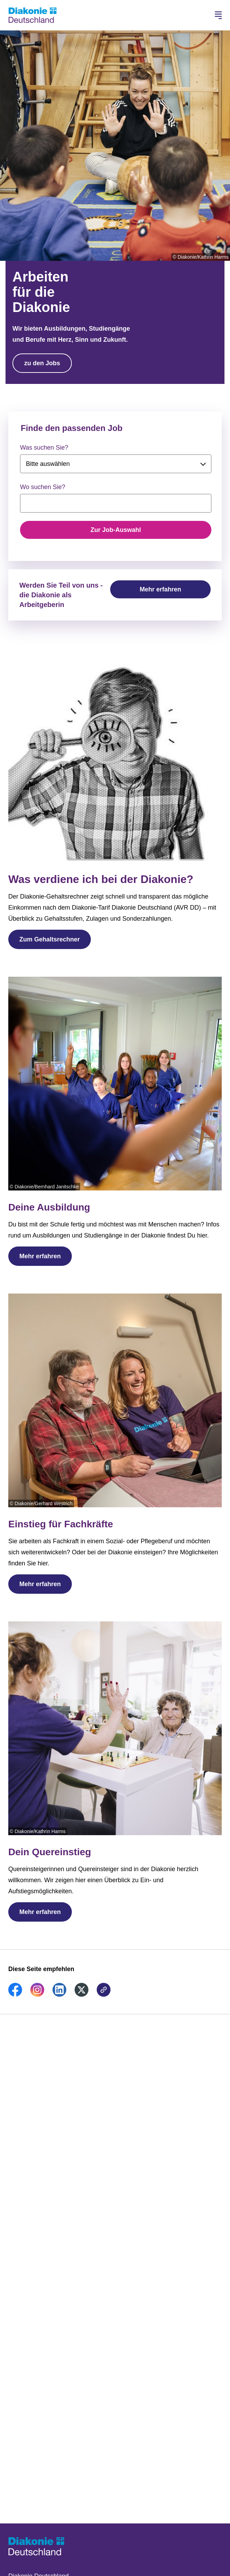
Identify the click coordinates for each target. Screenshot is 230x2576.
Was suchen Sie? (44, 447)
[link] (15, 1994)
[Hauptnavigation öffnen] (218, 15)
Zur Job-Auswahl (115, 529)
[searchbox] (115, 503)
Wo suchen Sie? (42, 487)
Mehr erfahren (160, 589)
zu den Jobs (42, 363)
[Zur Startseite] (32, 15)
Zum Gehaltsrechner (49, 939)
